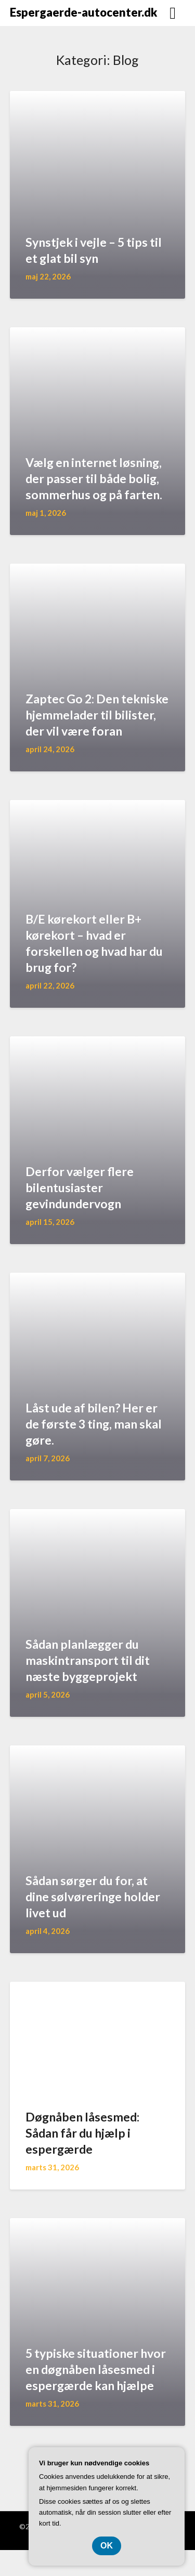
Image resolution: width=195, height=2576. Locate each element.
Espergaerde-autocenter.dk (83, 12)
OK (106, 2545)
